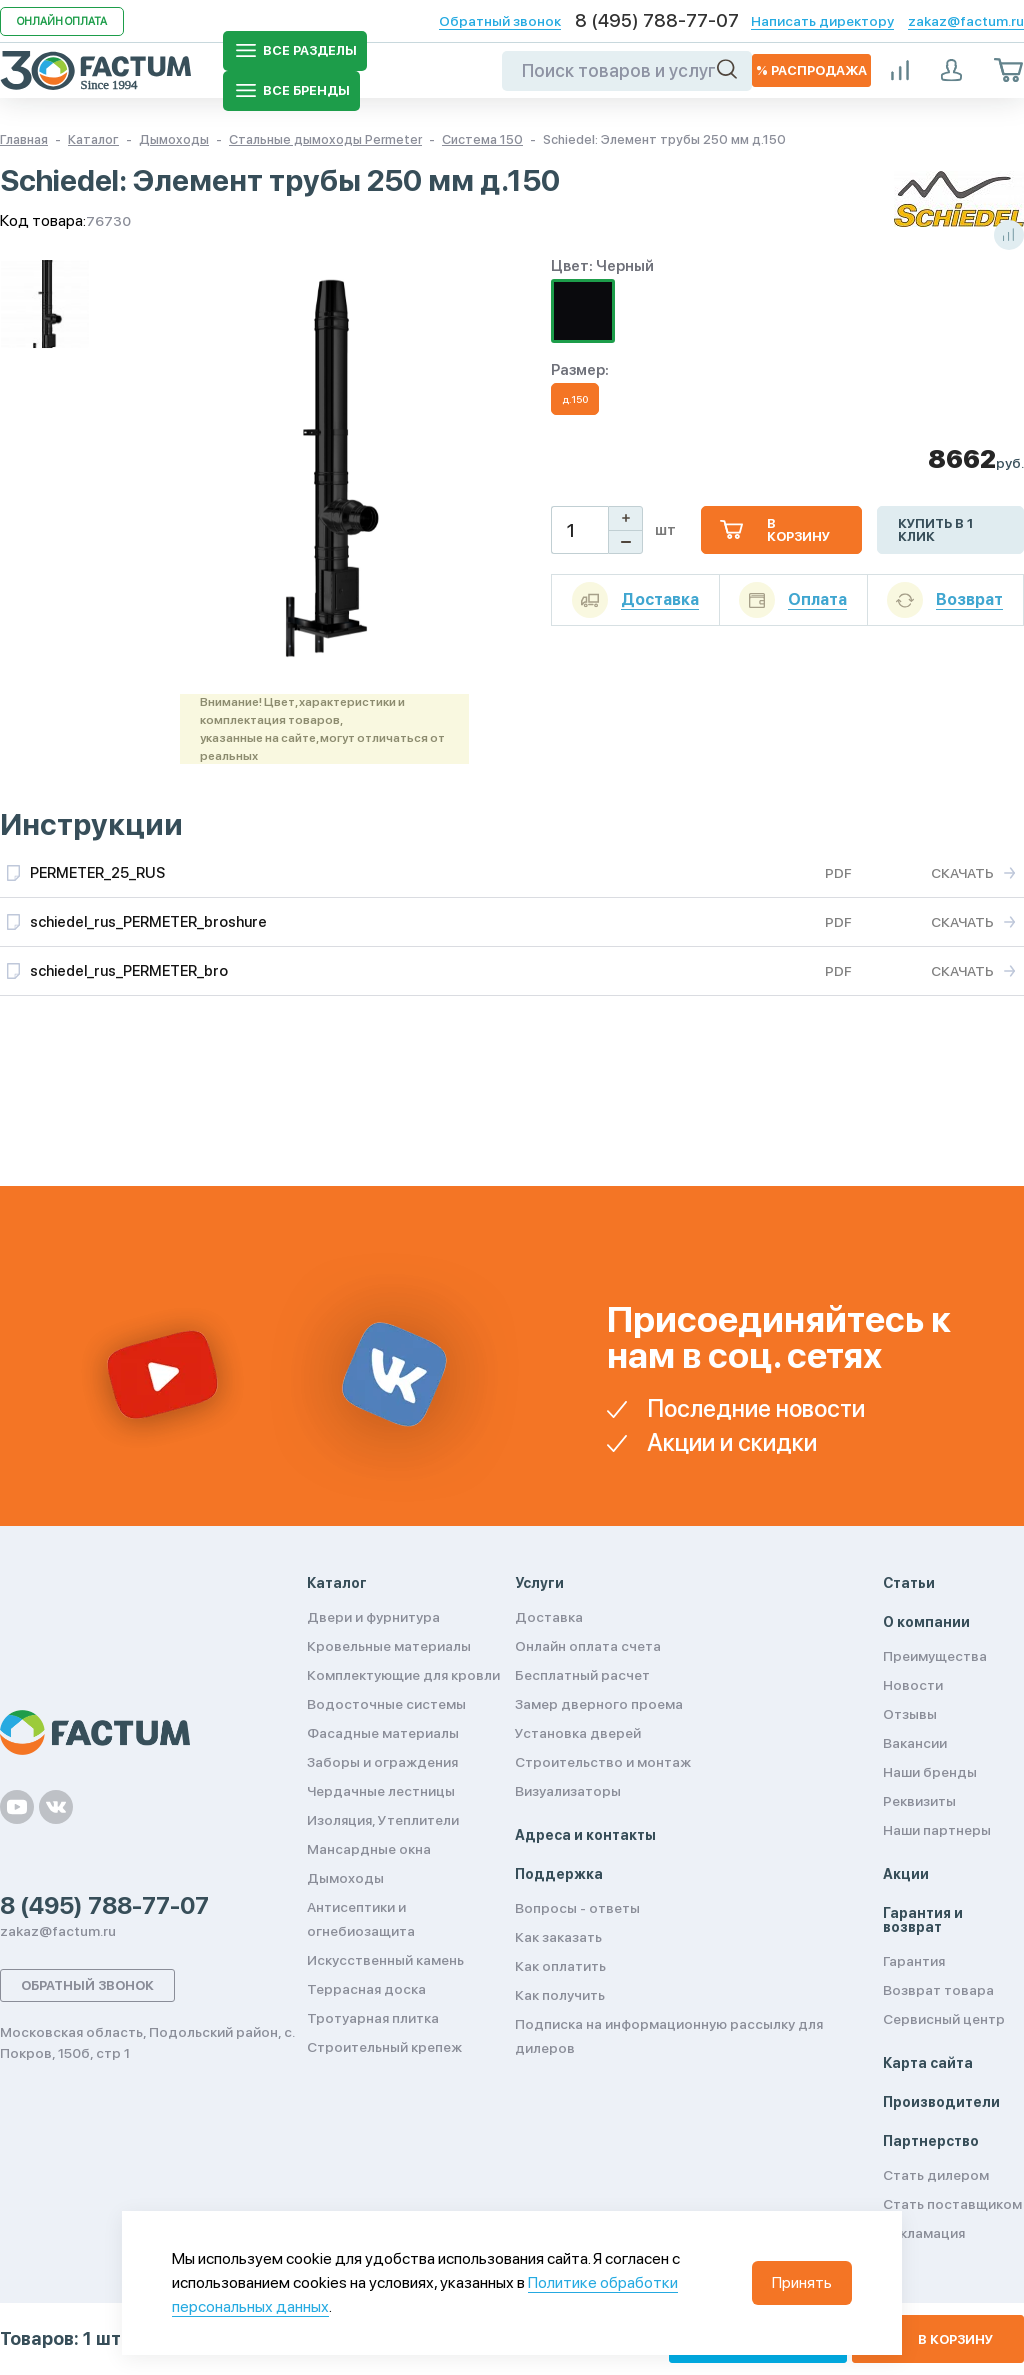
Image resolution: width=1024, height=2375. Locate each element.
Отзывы (910, 1714)
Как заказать (558, 1937)
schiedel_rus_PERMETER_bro (129, 971)
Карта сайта (928, 2063)
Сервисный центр (944, 2019)
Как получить (560, 1995)
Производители (941, 2102)
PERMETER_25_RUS (97, 873)
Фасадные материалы (383, 1733)
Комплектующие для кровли (403, 1675)
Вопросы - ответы (577, 1908)
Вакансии (915, 1743)
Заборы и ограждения (382, 1762)
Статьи (909, 1583)
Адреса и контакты (585, 1835)
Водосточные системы (386, 1704)
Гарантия (914, 1961)
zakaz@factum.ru (966, 21)
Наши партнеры (937, 1830)
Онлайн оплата (62, 21)
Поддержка (559, 1874)
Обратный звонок (500, 21)
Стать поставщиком (952, 2204)
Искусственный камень (385, 1960)
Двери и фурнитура (373, 1617)
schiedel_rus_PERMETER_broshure (148, 922)
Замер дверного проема (599, 1704)
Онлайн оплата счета (588, 1646)
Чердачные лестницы (381, 1791)
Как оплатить (560, 1966)
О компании (926, 1622)
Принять (802, 2282)
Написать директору (822, 21)
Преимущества (935, 1656)
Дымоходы (345, 1878)
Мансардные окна (369, 1849)
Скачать (962, 873)
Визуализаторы (568, 1791)
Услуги (539, 1583)
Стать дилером (936, 2175)
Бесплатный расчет (582, 1675)
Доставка (549, 1617)
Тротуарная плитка (373, 2018)
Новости (913, 1685)
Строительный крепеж (384, 2047)
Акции (906, 1874)
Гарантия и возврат (923, 1920)
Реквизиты (919, 1801)
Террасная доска (366, 1989)
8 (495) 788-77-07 (657, 21)
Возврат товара (938, 1990)
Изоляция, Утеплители (383, 1820)
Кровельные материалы (389, 1646)
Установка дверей (578, 1733)
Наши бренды (930, 1772)
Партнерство (931, 2141)
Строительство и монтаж (603, 1762)
